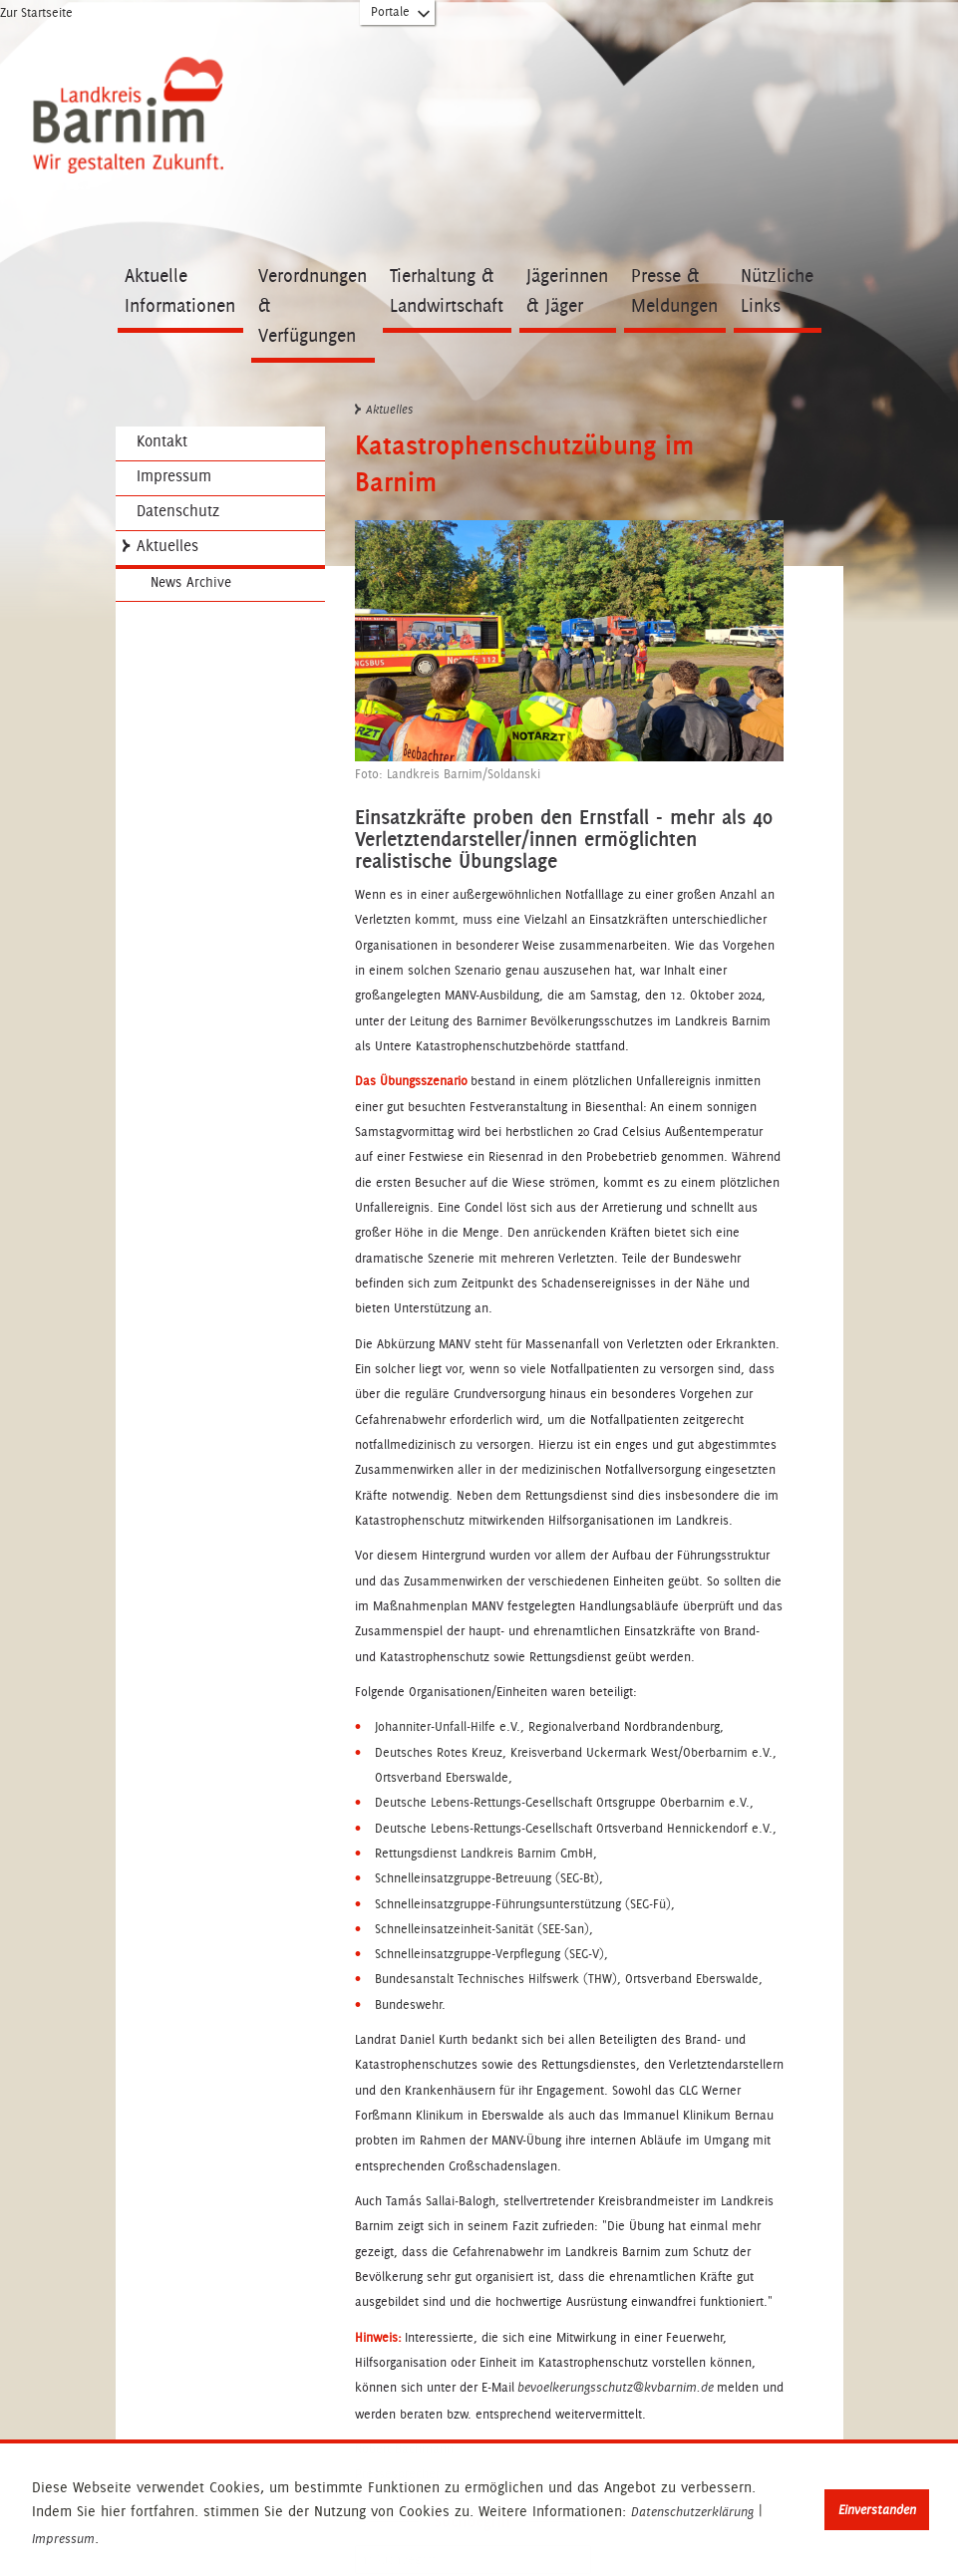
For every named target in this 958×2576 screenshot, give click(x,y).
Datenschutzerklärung (692, 2512)
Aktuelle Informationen (180, 290)
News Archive (191, 582)
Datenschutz (178, 510)
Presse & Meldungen (674, 290)
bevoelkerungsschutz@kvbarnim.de (615, 2388)
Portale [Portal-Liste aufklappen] (401, 16)
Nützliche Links (777, 290)
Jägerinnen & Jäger (567, 290)
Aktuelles (167, 545)
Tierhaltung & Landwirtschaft (446, 290)
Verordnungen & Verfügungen (312, 305)
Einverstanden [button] (877, 2509)
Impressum (63, 2539)
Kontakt (162, 440)
